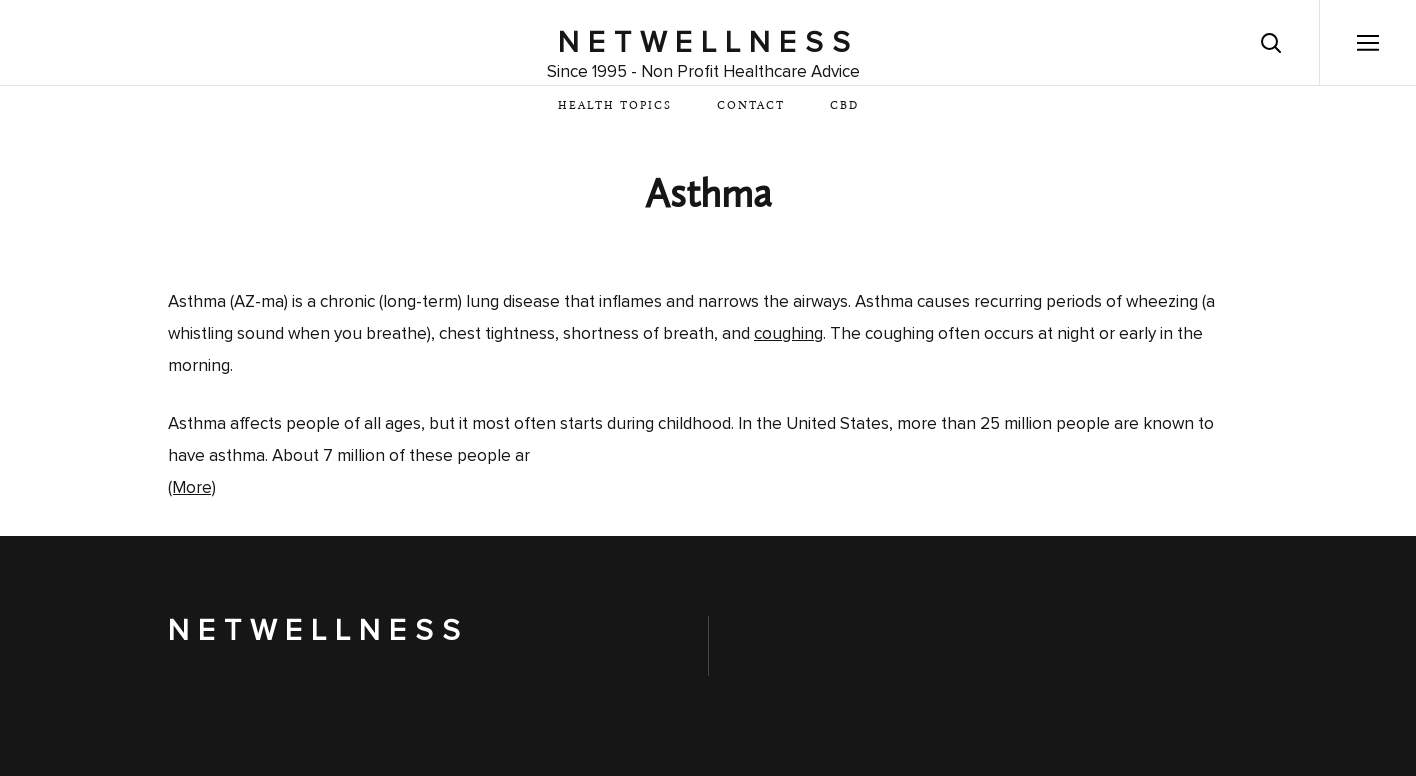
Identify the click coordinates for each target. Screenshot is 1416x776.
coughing (788, 334)
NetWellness (708, 43)
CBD (844, 107)
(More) (192, 488)
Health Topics (615, 107)
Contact (751, 107)
